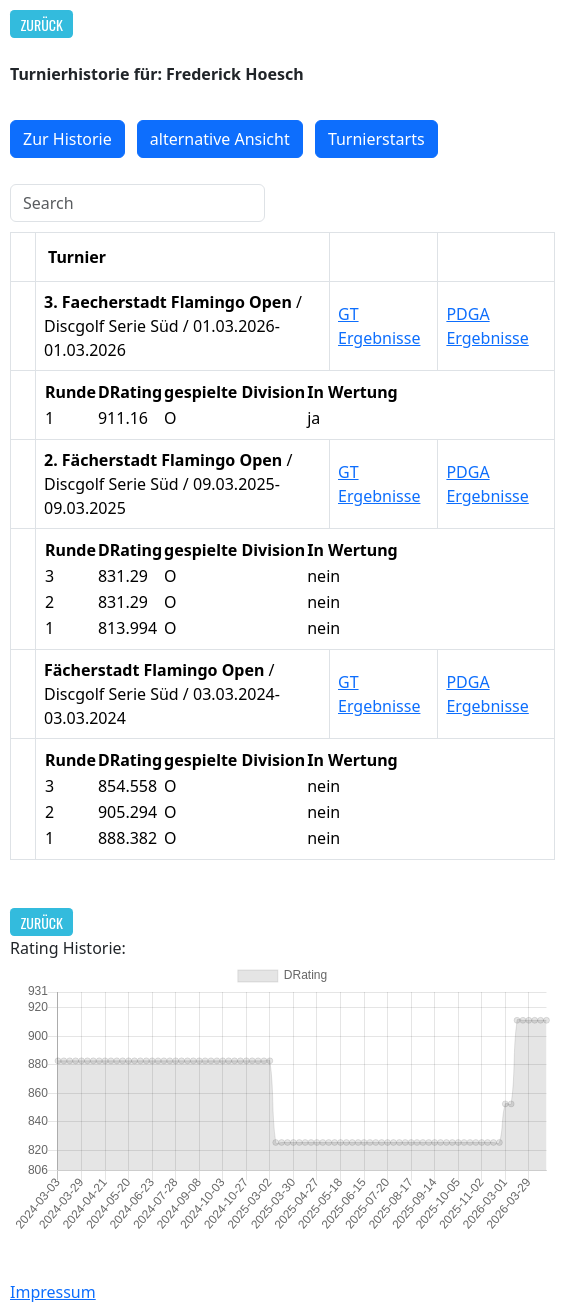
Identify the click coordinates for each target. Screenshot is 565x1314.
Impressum (53, 1292)
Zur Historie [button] (67, 139)
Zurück (42, 24)
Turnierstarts (376, 139)
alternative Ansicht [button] (220, 139)
